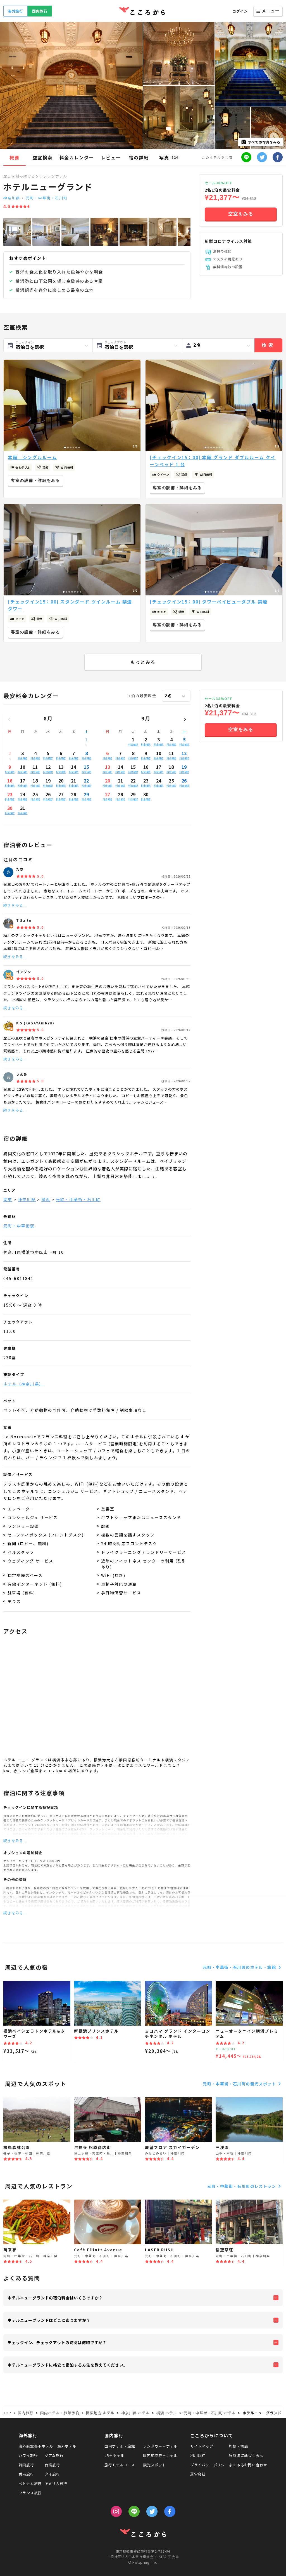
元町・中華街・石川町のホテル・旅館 (243, 1967)
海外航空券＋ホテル (36, 2446)
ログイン (240, 11)
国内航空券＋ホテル (160, 2455)
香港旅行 (26, 2474)
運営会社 (198, 2474)
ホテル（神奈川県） (23, 1384)
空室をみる (240, 213)
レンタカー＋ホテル (160, 2446)
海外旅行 (15, 11)
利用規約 (198, 2455)
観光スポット (154, 2464)
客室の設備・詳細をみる (35, 480)
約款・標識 (238, 2446)
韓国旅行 (26, 2464)
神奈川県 (11, 198)
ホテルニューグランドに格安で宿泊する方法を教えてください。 (67, 2365)
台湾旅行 (52, 2464)
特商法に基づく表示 (246, 2455)
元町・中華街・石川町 (47, 198)
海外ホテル (67, 2446)
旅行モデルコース (119, 2464)
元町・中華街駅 (19, 1226)
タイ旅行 (52, 2474)
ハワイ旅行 (28, 2455)
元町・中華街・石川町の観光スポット (243, 2083)
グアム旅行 (54, 2455)
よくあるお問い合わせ (248, 2464)
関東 (7, 1199)
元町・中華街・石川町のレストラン (245, 2186)
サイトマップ (201, 2446)
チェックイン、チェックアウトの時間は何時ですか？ (57, 2342)
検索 (268, 345)
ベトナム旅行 (30, 2483)
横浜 (45, 1199)
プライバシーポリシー (209, 2464)
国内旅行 (39, 11)
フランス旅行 (30, 2492)
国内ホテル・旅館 (119, 2446)
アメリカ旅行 (56, 2483)
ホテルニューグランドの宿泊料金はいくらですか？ (55, 2298)
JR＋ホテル (114, 2455)
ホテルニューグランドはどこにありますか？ (49, 2320)
